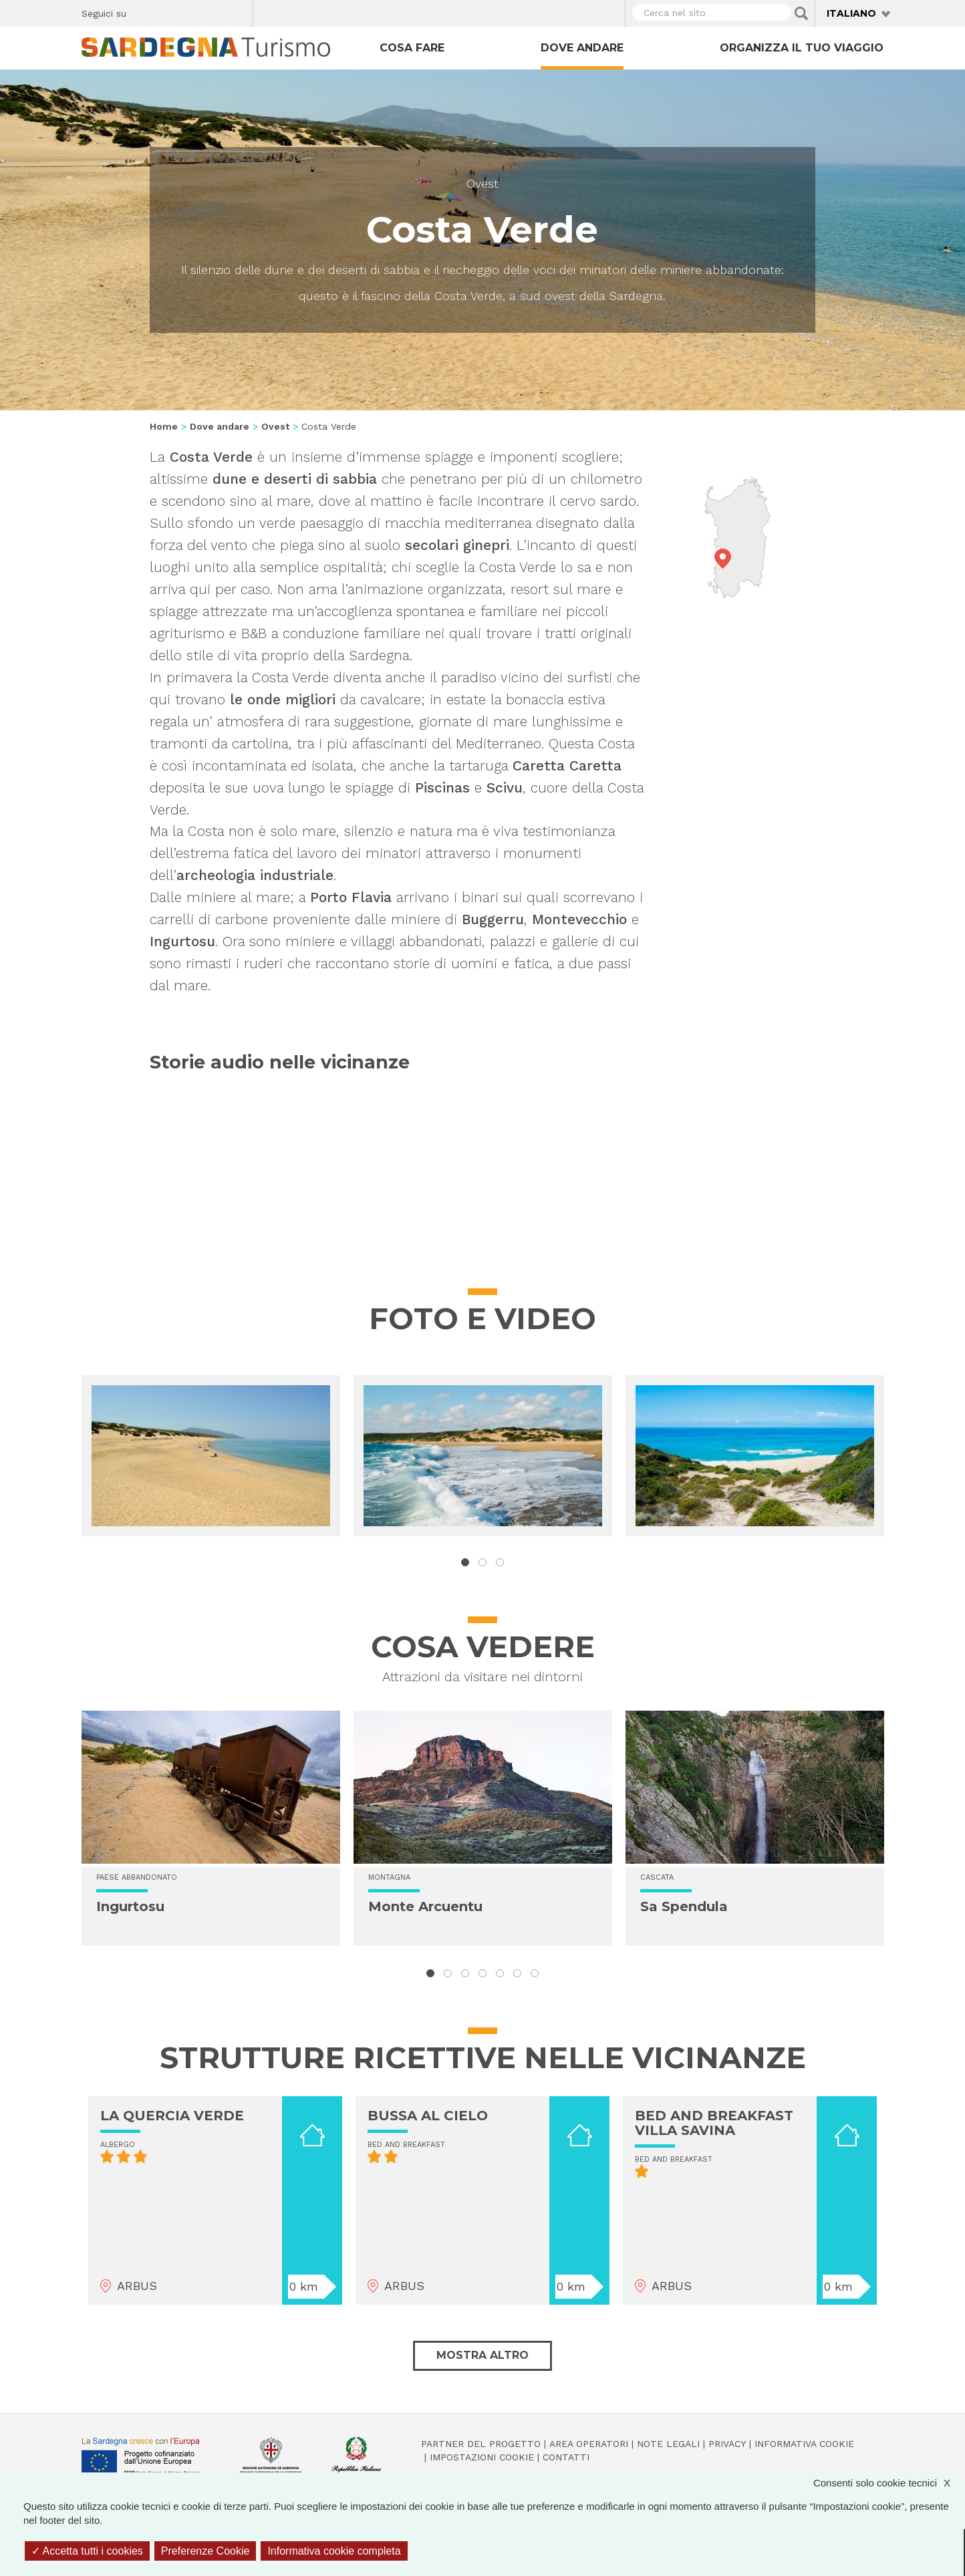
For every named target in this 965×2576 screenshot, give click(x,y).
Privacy (727, 2443)
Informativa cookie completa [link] (333, 2551)
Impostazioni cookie (482, 2457)
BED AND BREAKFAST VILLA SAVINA (714, 2123)
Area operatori (588, 2443)
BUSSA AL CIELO (428, 2116)
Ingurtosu (130, 1906)
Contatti (566, 2457)
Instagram (190, 11)
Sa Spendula (684, 1906)
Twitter (167, 11)
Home (164, 426)
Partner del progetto (481, 2443)
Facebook (144, 11)
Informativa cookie (804, 2443)
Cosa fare (412, 47)
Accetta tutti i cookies (87, 2551)
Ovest (482, 183)
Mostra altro (482, 2355)
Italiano (851, 13)
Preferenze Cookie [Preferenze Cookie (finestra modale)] (205, 2551)
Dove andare (582, 47)
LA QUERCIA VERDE (172, 2116)
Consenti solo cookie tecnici (888, 2483)
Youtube (237, 11)
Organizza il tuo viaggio (801, 47)
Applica (801, 13)
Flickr (214, 11)
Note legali (668, 2443)
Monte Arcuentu (425, 1906)
